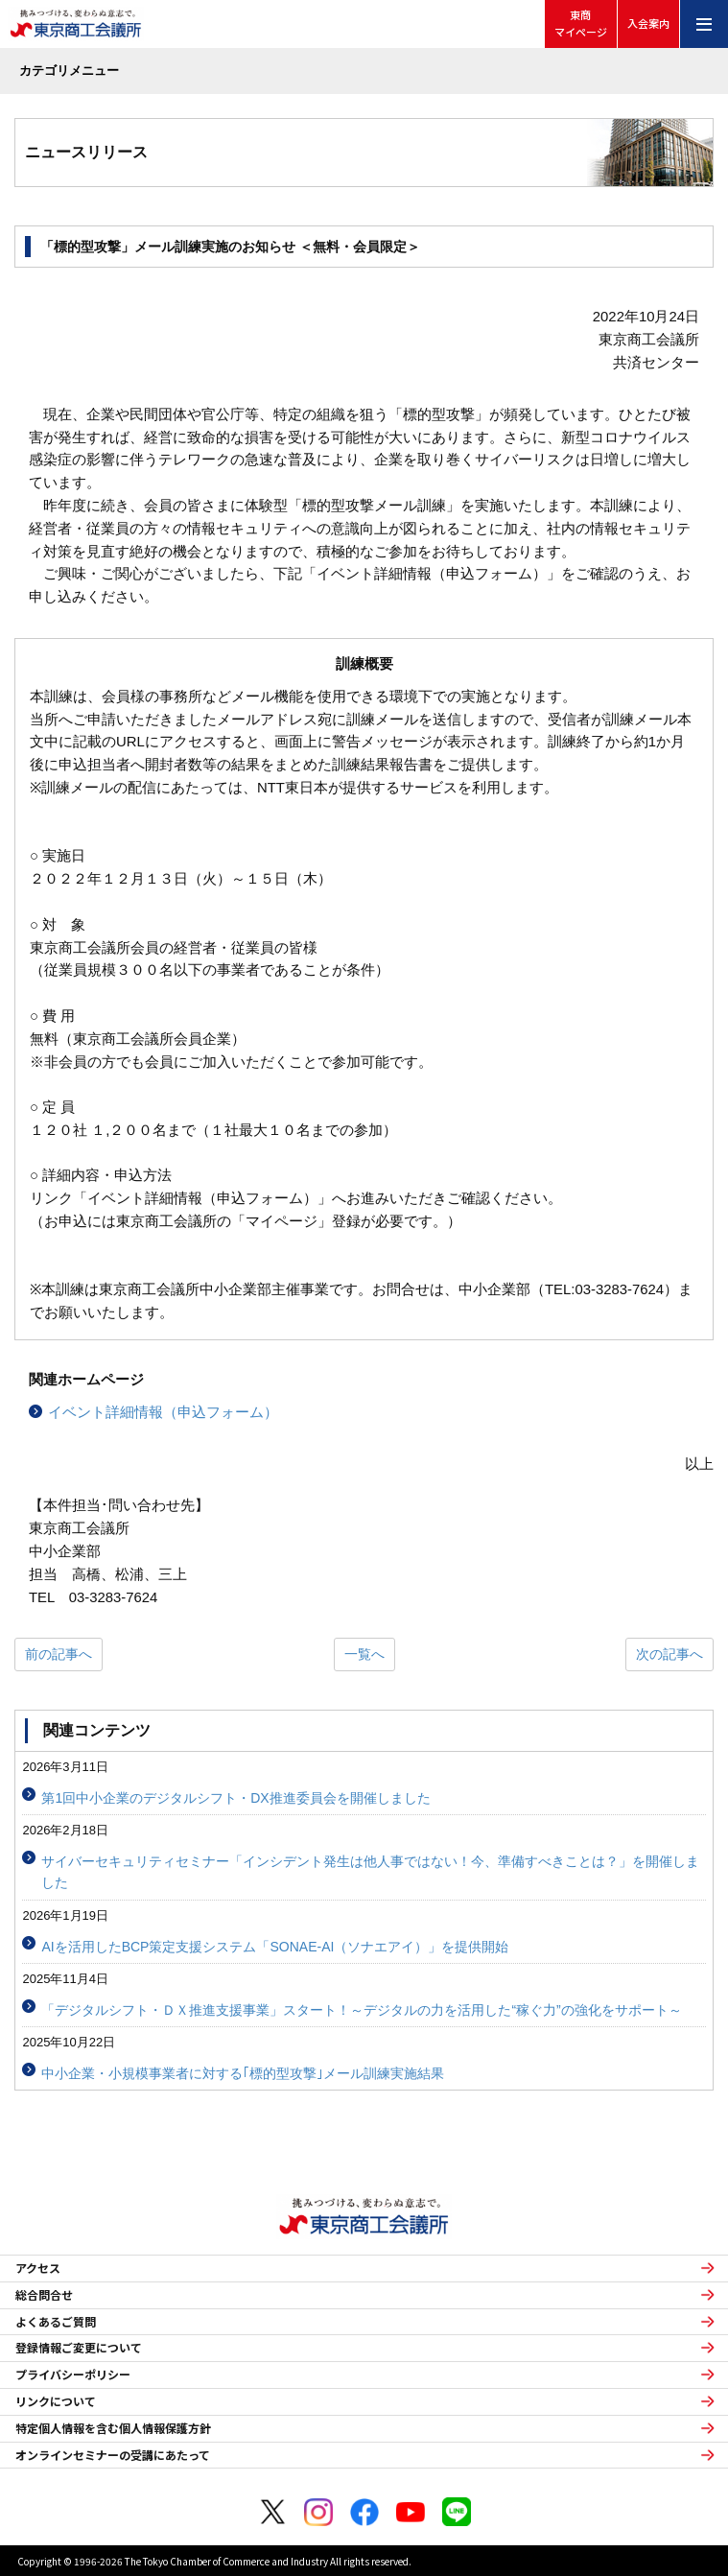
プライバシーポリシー (72, 2374)
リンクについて (55, 2401)
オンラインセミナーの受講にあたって (112, 2455)
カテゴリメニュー (69, 70)
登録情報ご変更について (78, 2347)
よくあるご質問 (55, 2321)
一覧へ (364, 1654)
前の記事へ (58, 1654)
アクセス (37, 2268)
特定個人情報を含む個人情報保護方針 (113, 2428)
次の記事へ (669, 1654)
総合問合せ (44, 2295)
